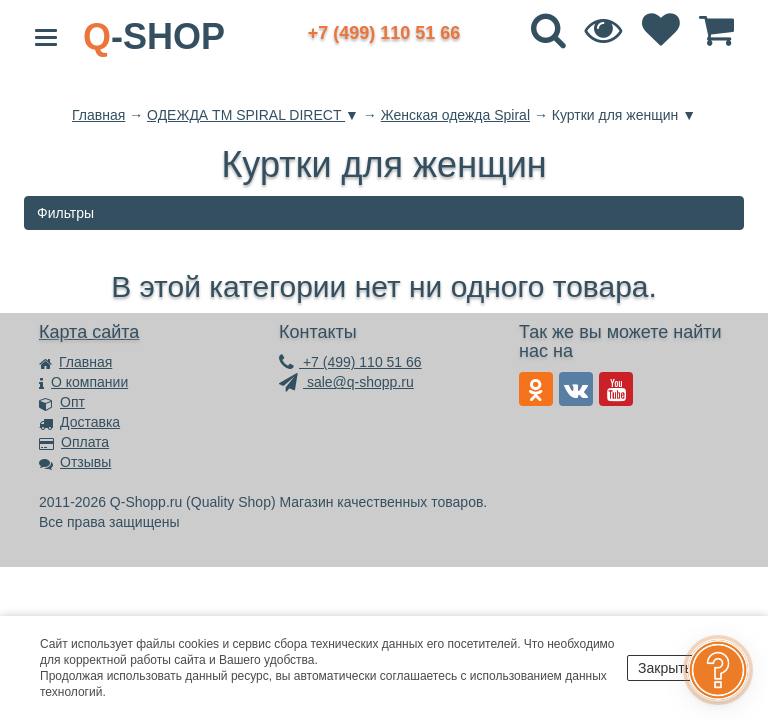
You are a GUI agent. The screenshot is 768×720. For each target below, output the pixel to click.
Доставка (79, 422)
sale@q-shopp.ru (346, 382)
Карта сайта (89, 332)
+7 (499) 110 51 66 (350, 362)
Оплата (74, 442)
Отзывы (75, 462)
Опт (62, 402)
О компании (83, 382)
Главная (75, 362)
